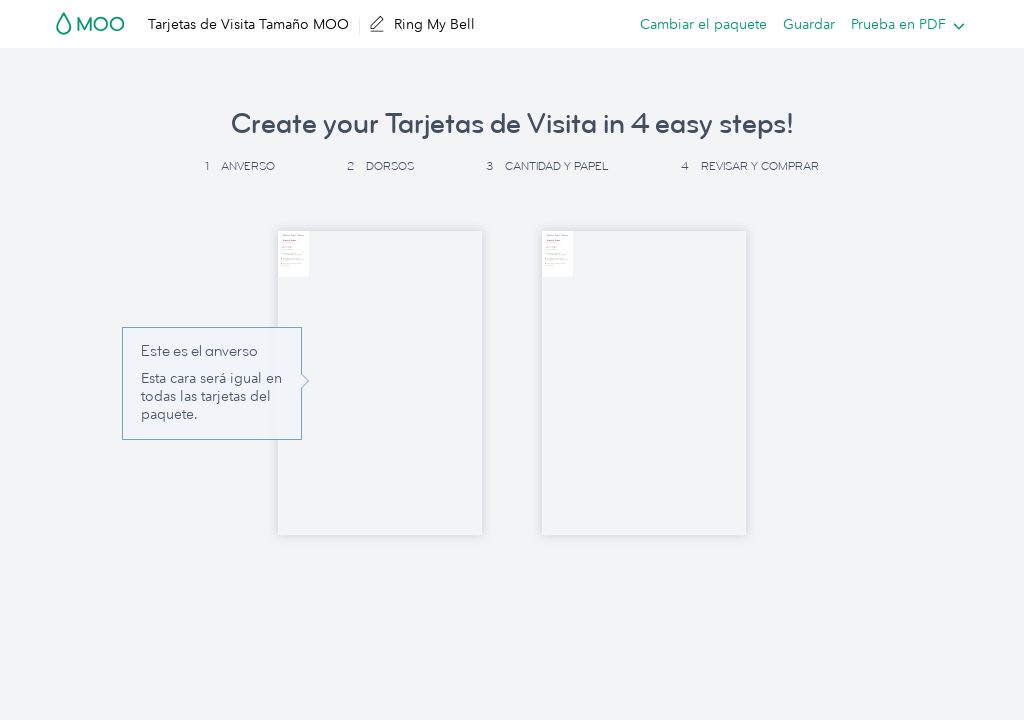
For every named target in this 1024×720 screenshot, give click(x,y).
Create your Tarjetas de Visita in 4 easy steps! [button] (512, 124)
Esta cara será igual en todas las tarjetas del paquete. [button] (211, 396)
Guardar (809, 24)
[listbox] (903, 24)
